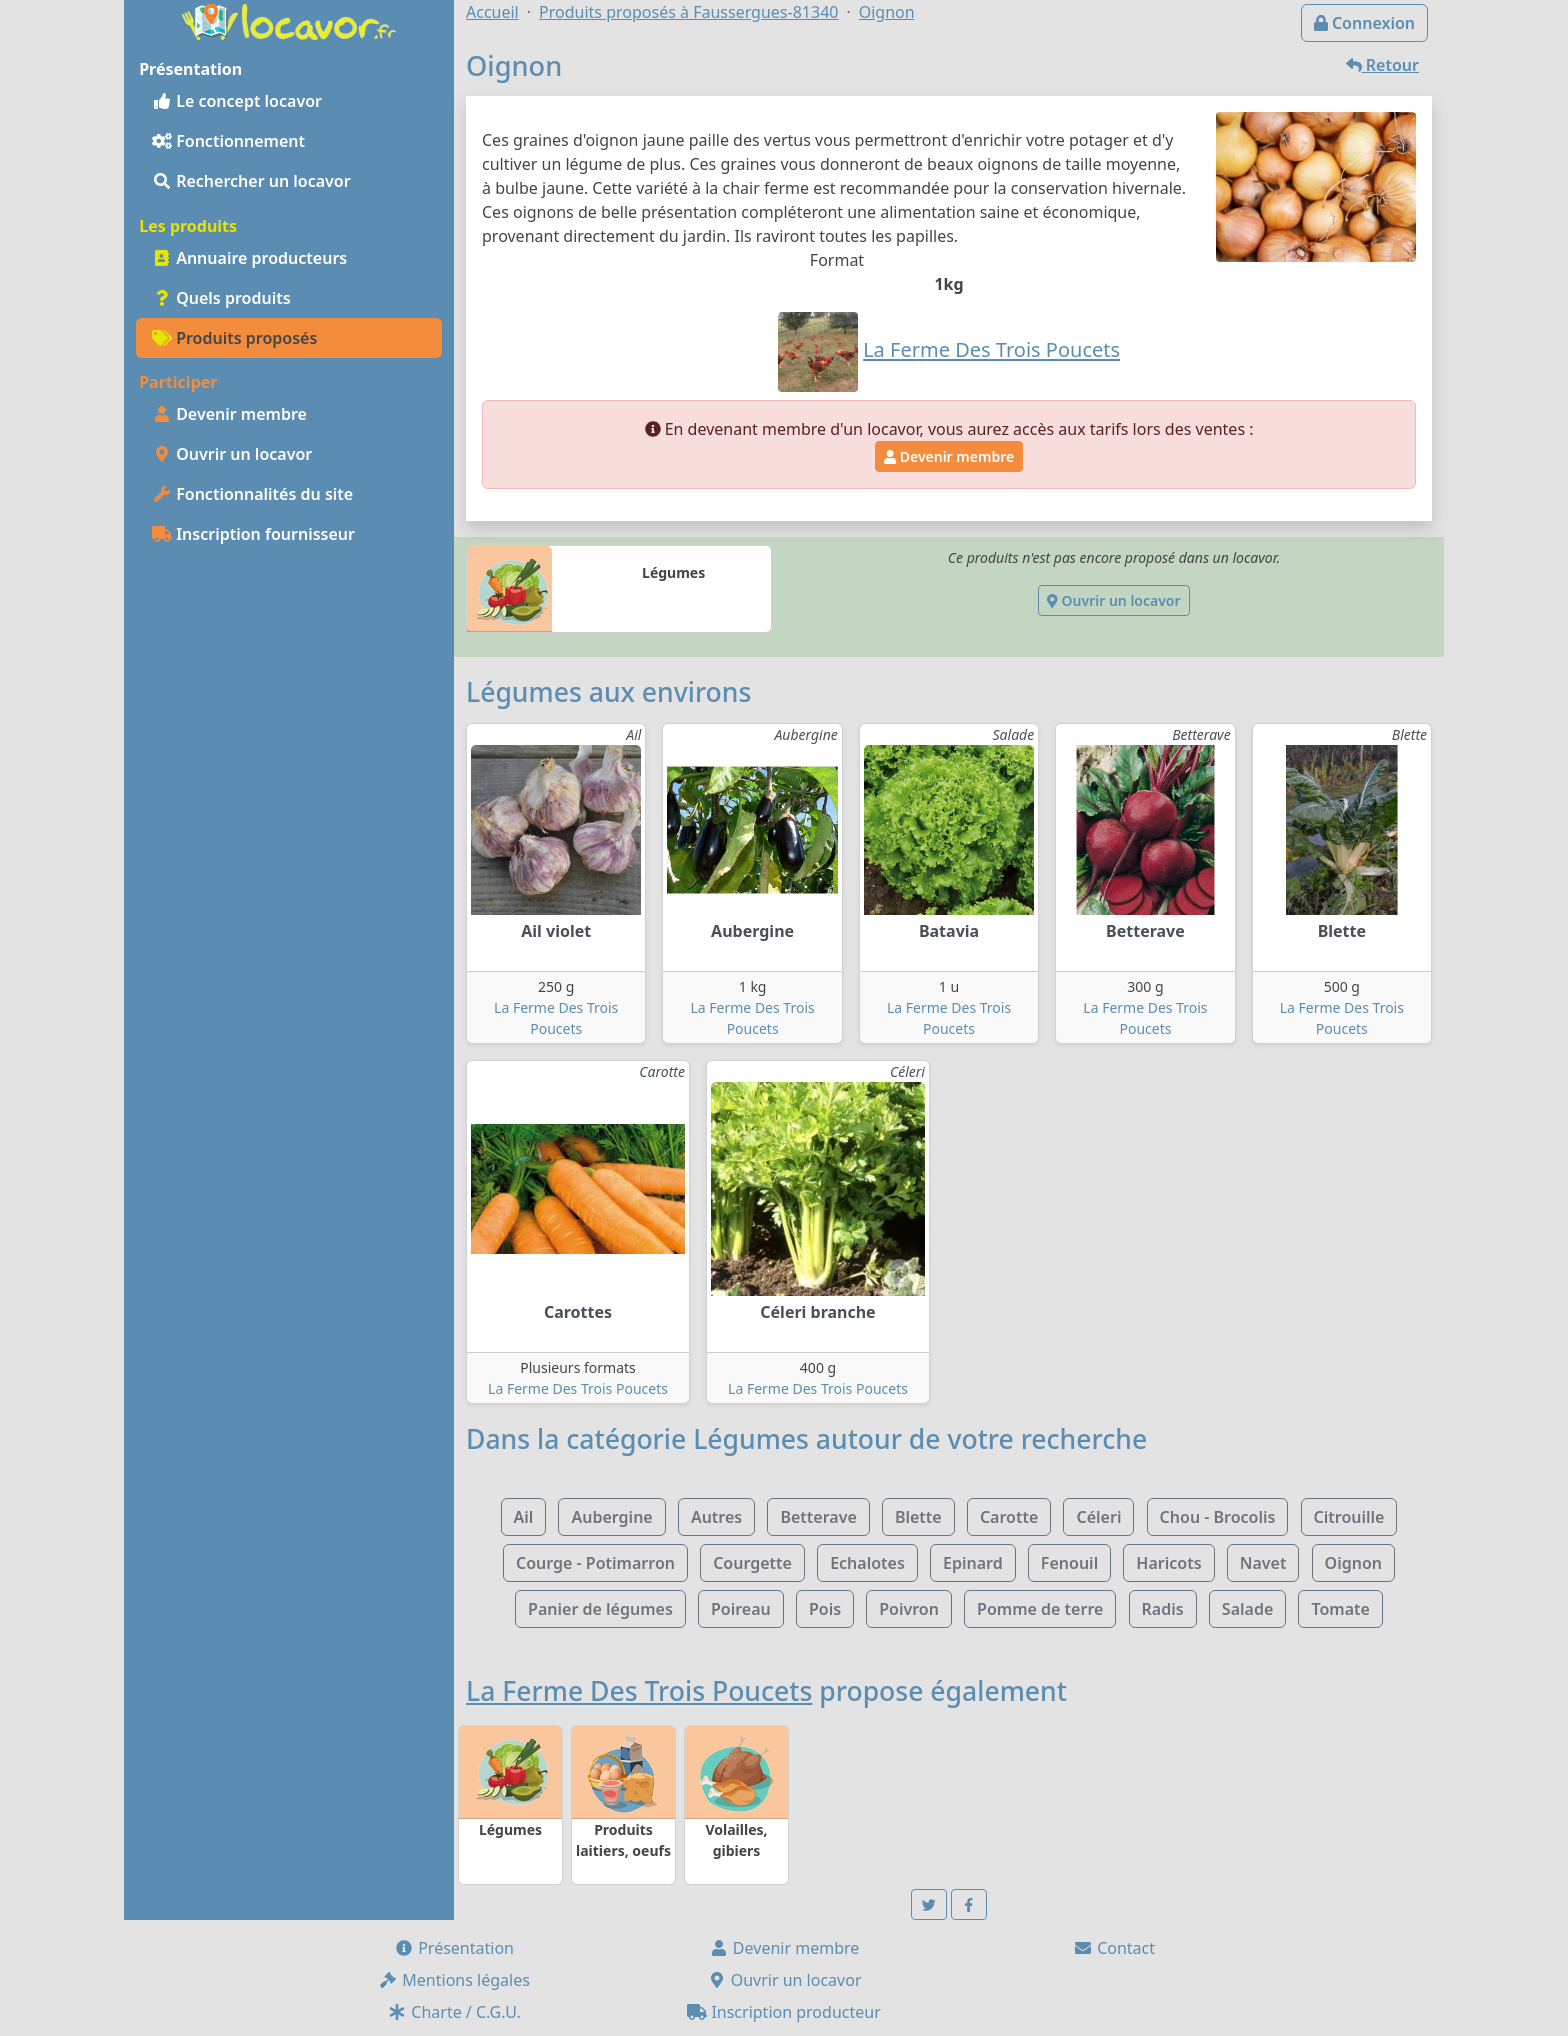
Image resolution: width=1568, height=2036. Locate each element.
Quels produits (221, 298)
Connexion (1364, 23)
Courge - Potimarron (595, 1563)
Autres (716, 1517)
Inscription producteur (784, 2012)
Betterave (818, 1517)
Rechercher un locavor (251, 181)
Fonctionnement (228, 141)
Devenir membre (229, 414)
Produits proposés (234, 338)
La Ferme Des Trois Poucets (578, 1388)
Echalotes (867, 1563)
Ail (524, 1517)
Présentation (454, 1948)
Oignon (1353, 1563)
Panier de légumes (600, 1609)
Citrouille (1349, 1517)
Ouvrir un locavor (232, 454)
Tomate (1340, 1609)
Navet (1263, 1563)
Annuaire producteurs (249, 258)
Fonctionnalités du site (252, 494)
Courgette (752, 1563)
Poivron (909, 1609)
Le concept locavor (237, 101)
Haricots (1168, 1563)
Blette (918, 1517)
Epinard (973, 1563)
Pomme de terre (1040, 1609)
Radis (1163, 1609)
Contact (1114, 1948)
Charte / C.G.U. (454, 2012)
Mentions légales (454, 1980)
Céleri (1098, 1517)
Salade (1247, 1609)
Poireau (741, 1609)
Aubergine (611, 1517)
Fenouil (1069, 1563)
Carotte (1009, 1517)
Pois (825, 1609)
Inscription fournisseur (253, 534)
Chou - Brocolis (1218, 1517)
